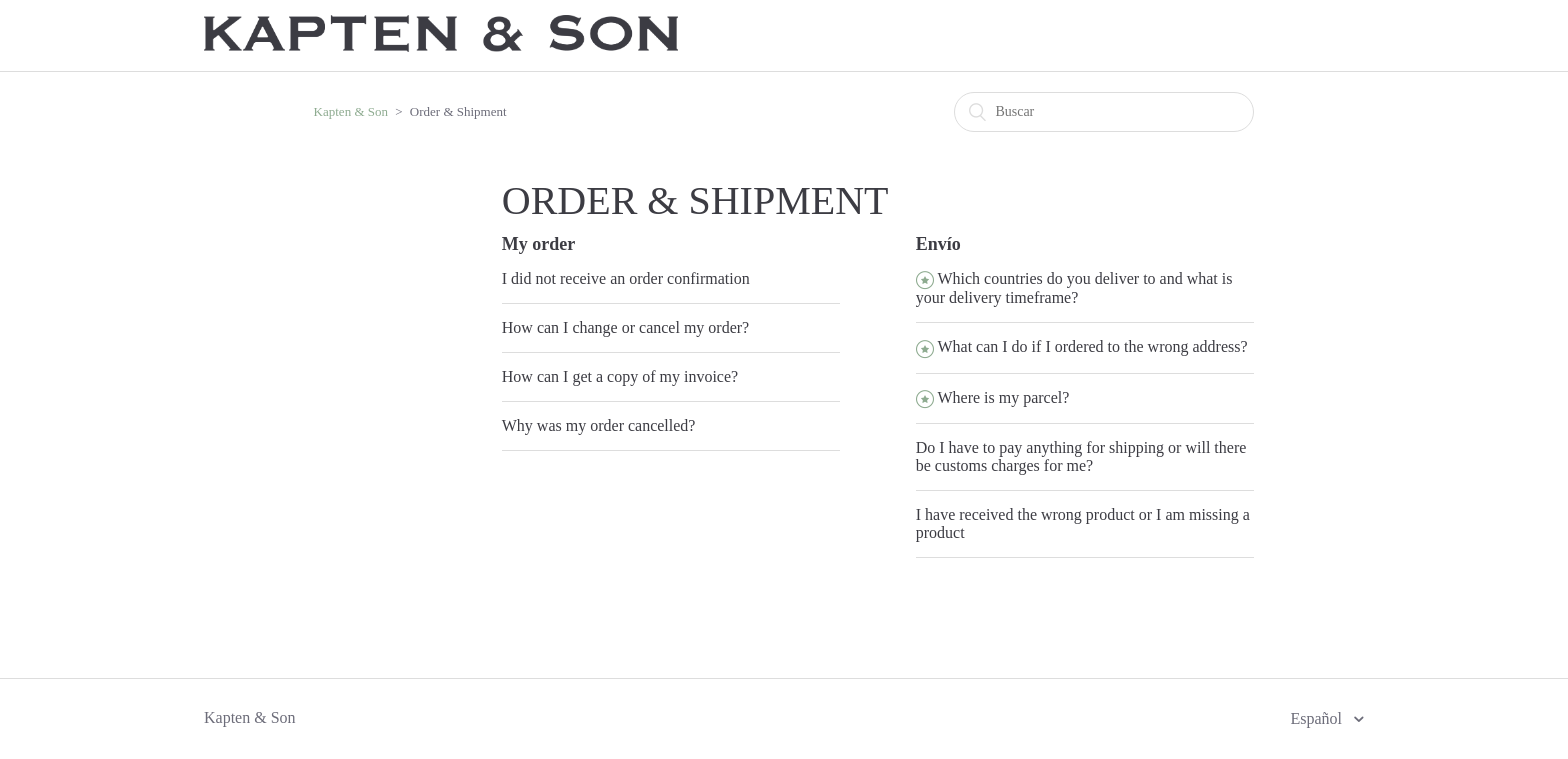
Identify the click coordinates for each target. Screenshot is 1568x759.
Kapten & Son (351, 111)
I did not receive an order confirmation (626, 278)
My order (538, 244)
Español (1318, 718)
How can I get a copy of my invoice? (620, 376)
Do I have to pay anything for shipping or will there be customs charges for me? (1081, 456)
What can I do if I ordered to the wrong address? (1092, 346)
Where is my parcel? (1003, 397)
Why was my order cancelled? (599, 425)
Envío (938, 244)
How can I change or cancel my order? (625, 327)
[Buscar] (1104, 112)
